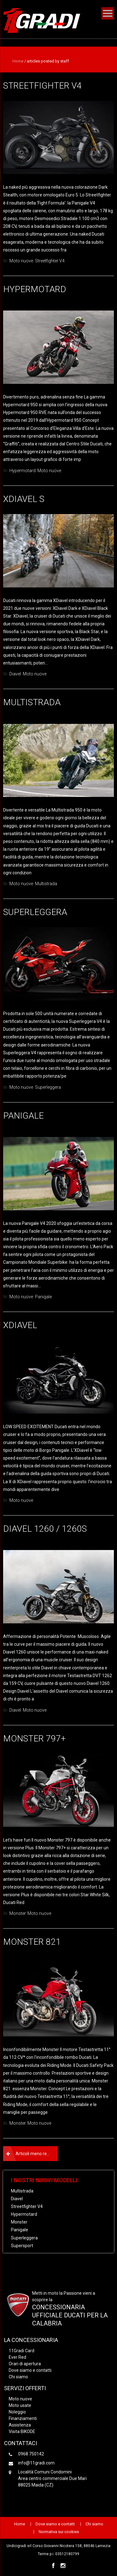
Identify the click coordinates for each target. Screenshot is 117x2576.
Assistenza (20, 2424)
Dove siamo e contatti (30, 2370)
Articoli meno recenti (36, 2153)
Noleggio (17, 2411)
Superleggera (35, 912)
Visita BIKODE (22, 2431)
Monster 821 (32, 1942)
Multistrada (32, 702)
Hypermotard (34, 289)
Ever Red (17, 2357)
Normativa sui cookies (59, 2532)
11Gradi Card (21, 2350)
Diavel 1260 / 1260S (45, 1529)
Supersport (22, 2245)
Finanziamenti (23, 2418)
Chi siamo (18, 2376)
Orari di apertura (25, 2363)
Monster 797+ (34, 1738)
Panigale (23, 1116)
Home (17, 61)
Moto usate (20, 2405)
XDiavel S (23, 499)
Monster (17, 1913)
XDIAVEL (20, 1325)
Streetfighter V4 (42, 85)
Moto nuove (21, 260)
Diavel (15, 673)
